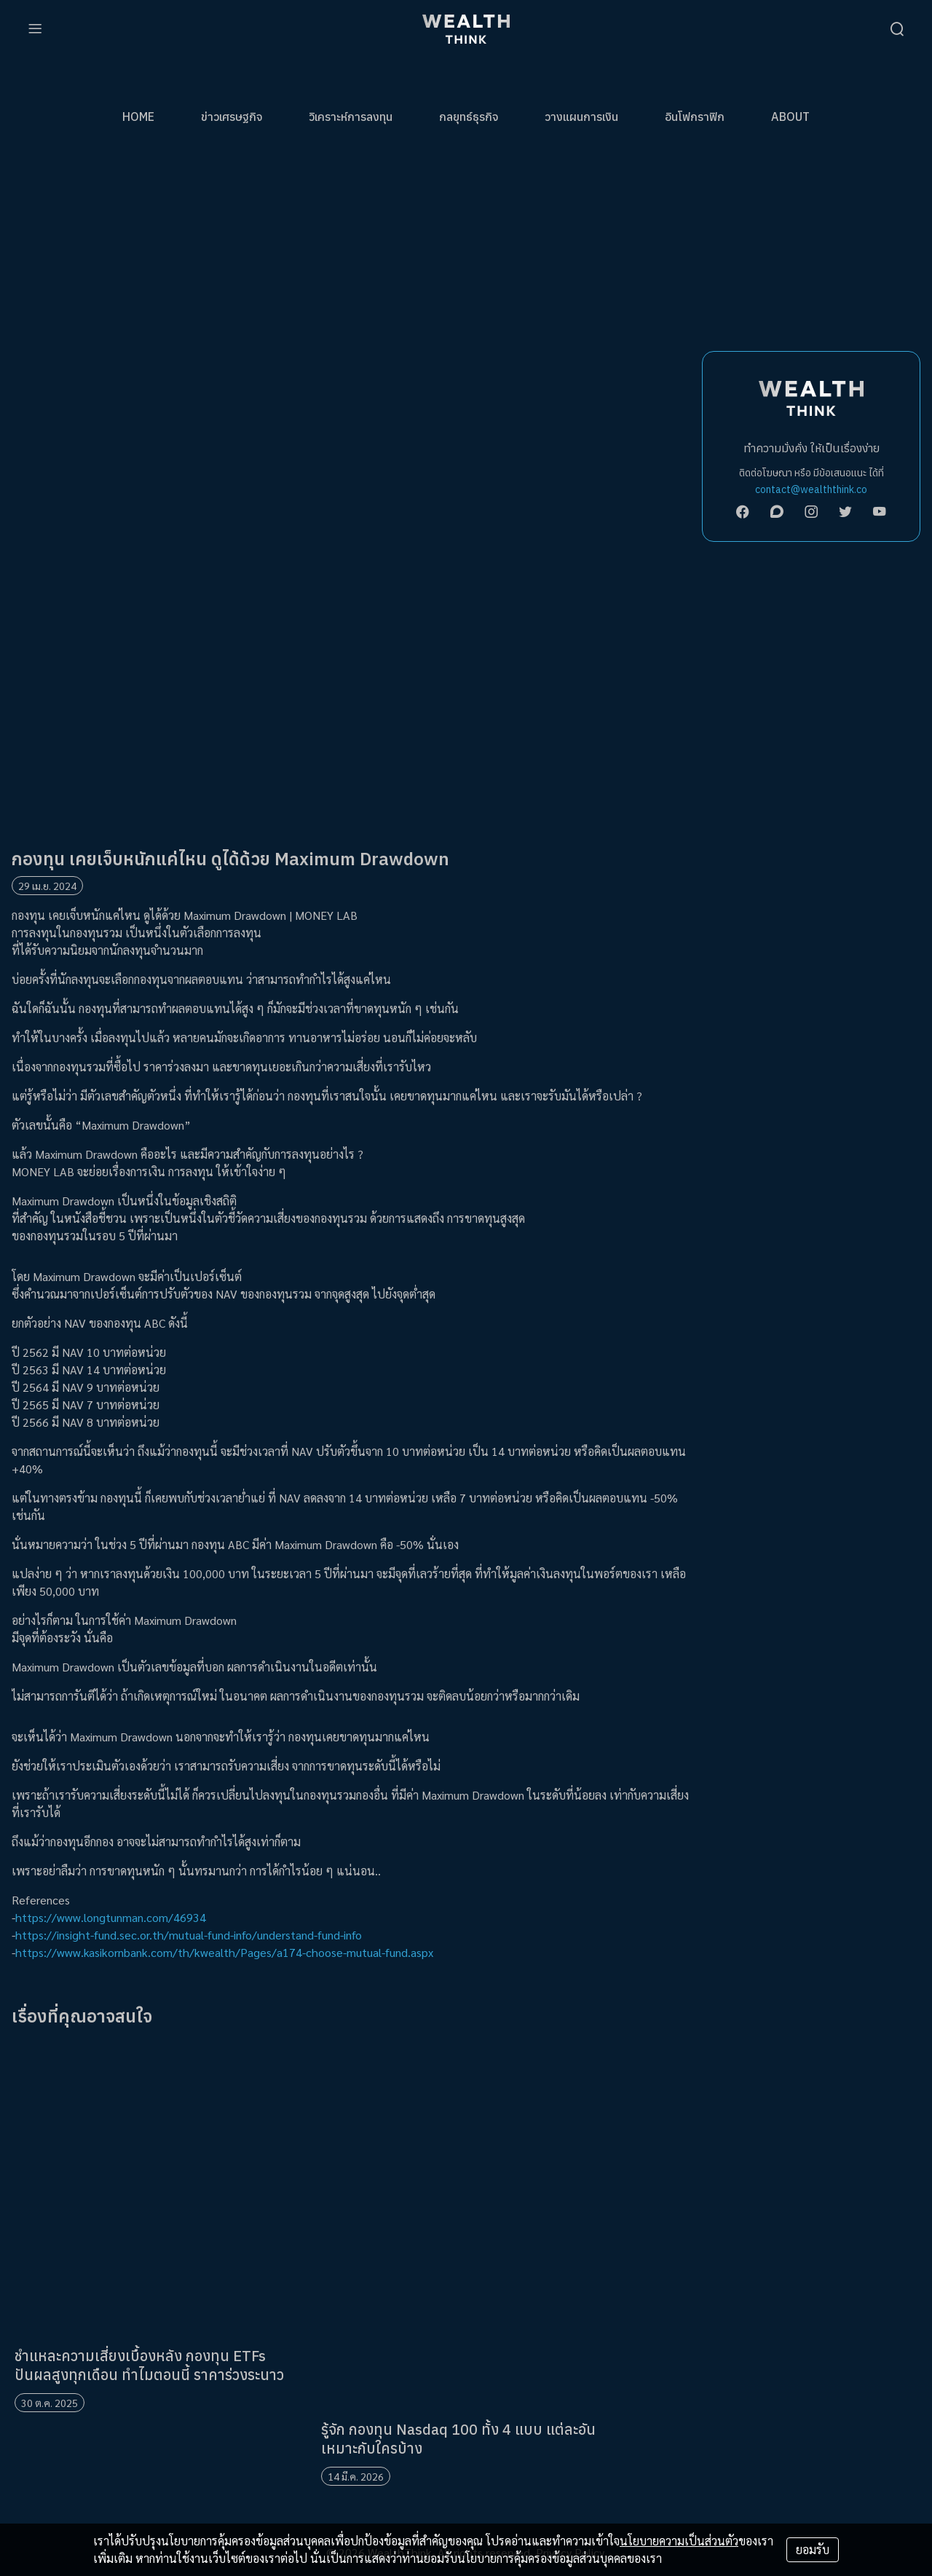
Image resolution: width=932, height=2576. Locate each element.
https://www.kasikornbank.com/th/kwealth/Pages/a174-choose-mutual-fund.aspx (224, 1952)
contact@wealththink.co (811, 489)
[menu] (35, 29)
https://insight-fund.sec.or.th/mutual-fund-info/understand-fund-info (188, 1934)
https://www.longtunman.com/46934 (110, 1917)
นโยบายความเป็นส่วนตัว (679, 2540)
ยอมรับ (812, 2549)
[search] (897, 29)
